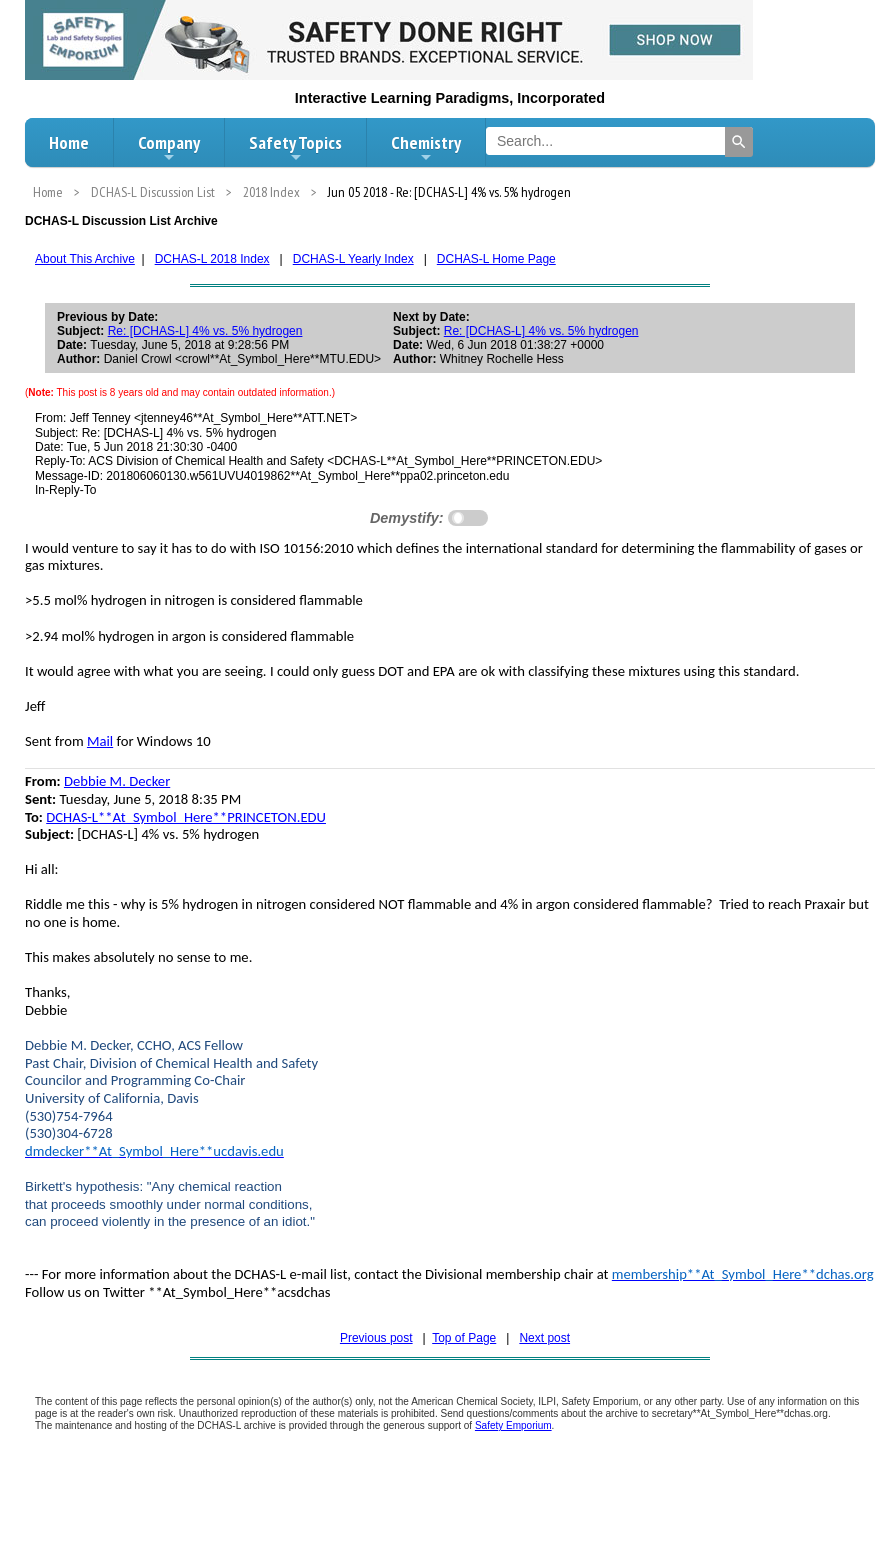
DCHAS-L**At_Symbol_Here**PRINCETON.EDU (186, 817)
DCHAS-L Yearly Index (353, 259)
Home (69, 142)
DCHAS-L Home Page (496, 259)
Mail (100, 741)
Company (169, 148)
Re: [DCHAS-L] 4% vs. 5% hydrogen (205, 331)
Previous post (376, 1338)
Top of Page (464, 1338)
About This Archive (85, 259)
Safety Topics (295, 148)
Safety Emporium (513, 1425)
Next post (544, 1338)
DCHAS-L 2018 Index (212, 259)
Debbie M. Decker (117, 781)
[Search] (739, 142)
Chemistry (426, 148)
